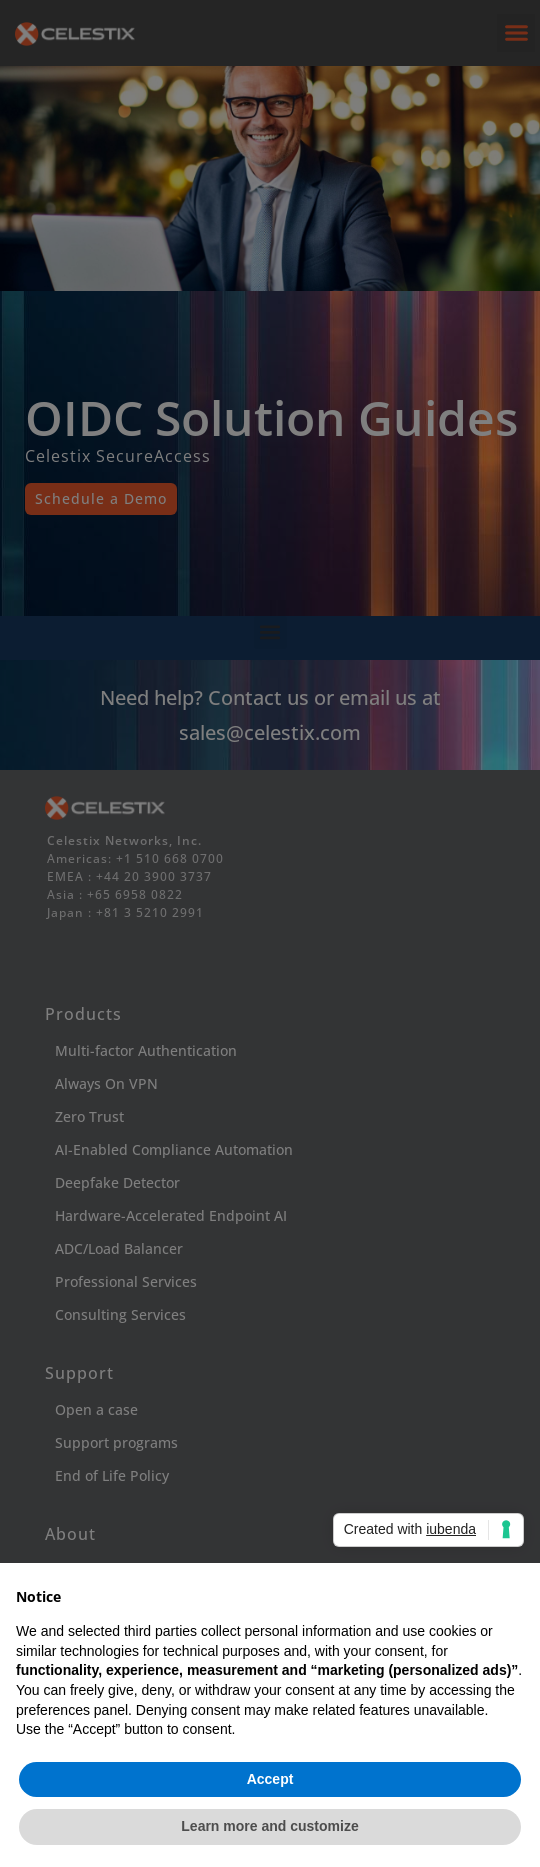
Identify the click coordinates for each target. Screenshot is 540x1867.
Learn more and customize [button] (269, 1826)
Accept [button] (270, 1779)
